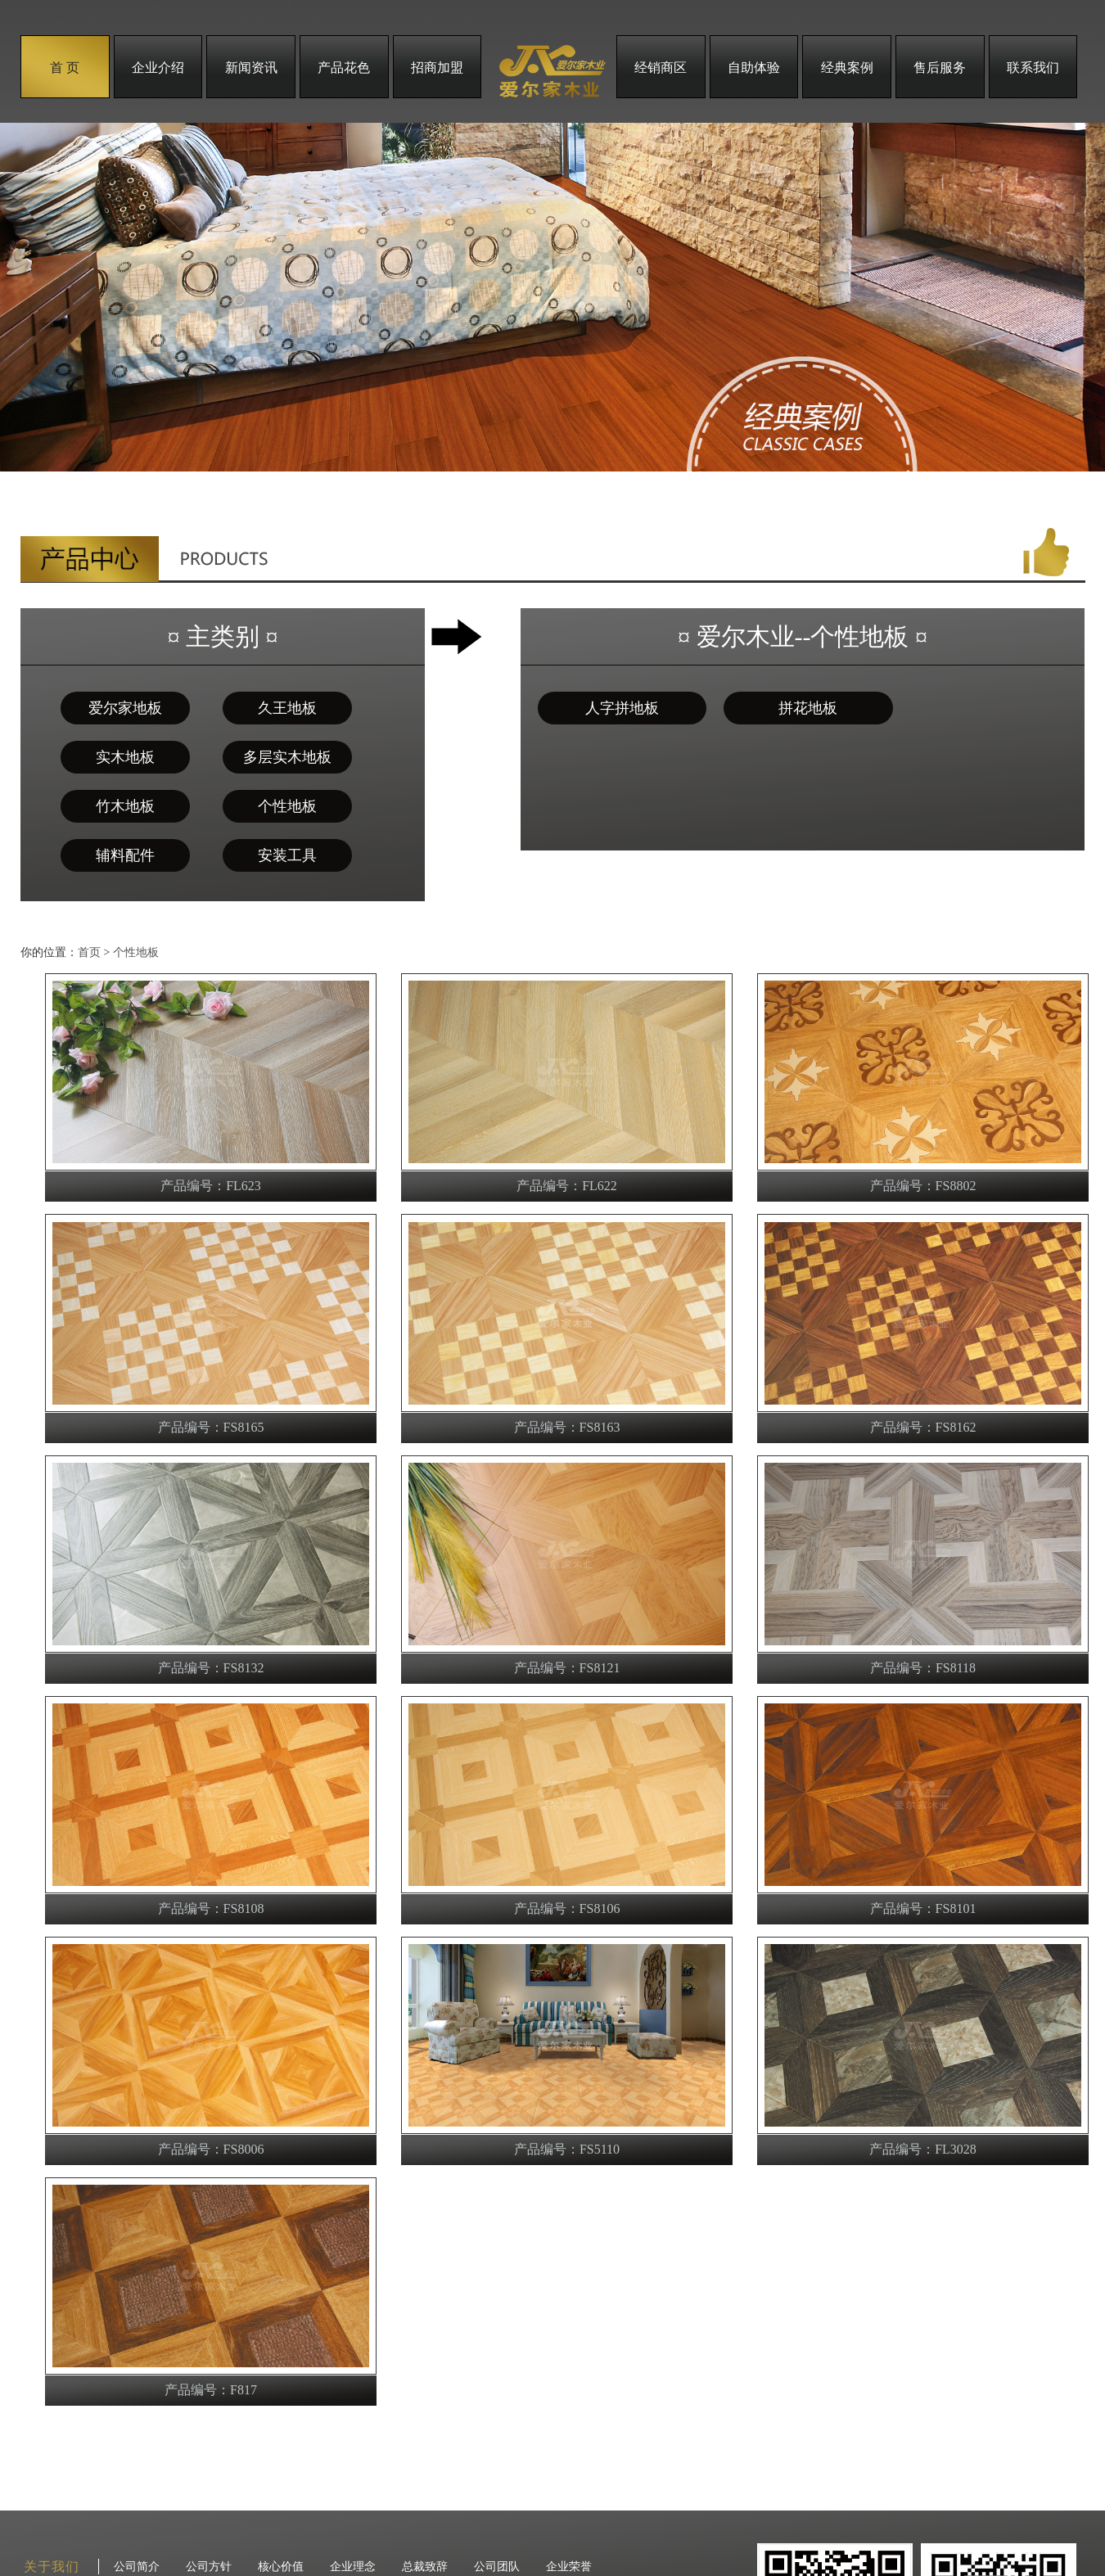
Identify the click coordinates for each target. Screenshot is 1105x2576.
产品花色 (344, 67)
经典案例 (847, 67)
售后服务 (939, 67)
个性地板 (287, 806)
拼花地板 (807, 708)
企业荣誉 (569, 2566)
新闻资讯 (251, 67)
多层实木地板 (287, 757)
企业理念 (353, 2566)
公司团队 (497, 2566)
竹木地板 (125, 806)
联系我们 (1033, 67)
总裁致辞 (425, 2566)
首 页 (64, 67)
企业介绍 (158, 67)
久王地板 (287, 708)
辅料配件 (125, 855)
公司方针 (209, 2566)
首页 (89, 952)
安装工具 (287, 855)
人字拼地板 (622, 708)
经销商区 (660, 67)
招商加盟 (437, 67)
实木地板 (125, 757)
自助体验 (754, 67)
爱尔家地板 (125, 708)
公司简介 (137, 2566)
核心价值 (281, 2566)
